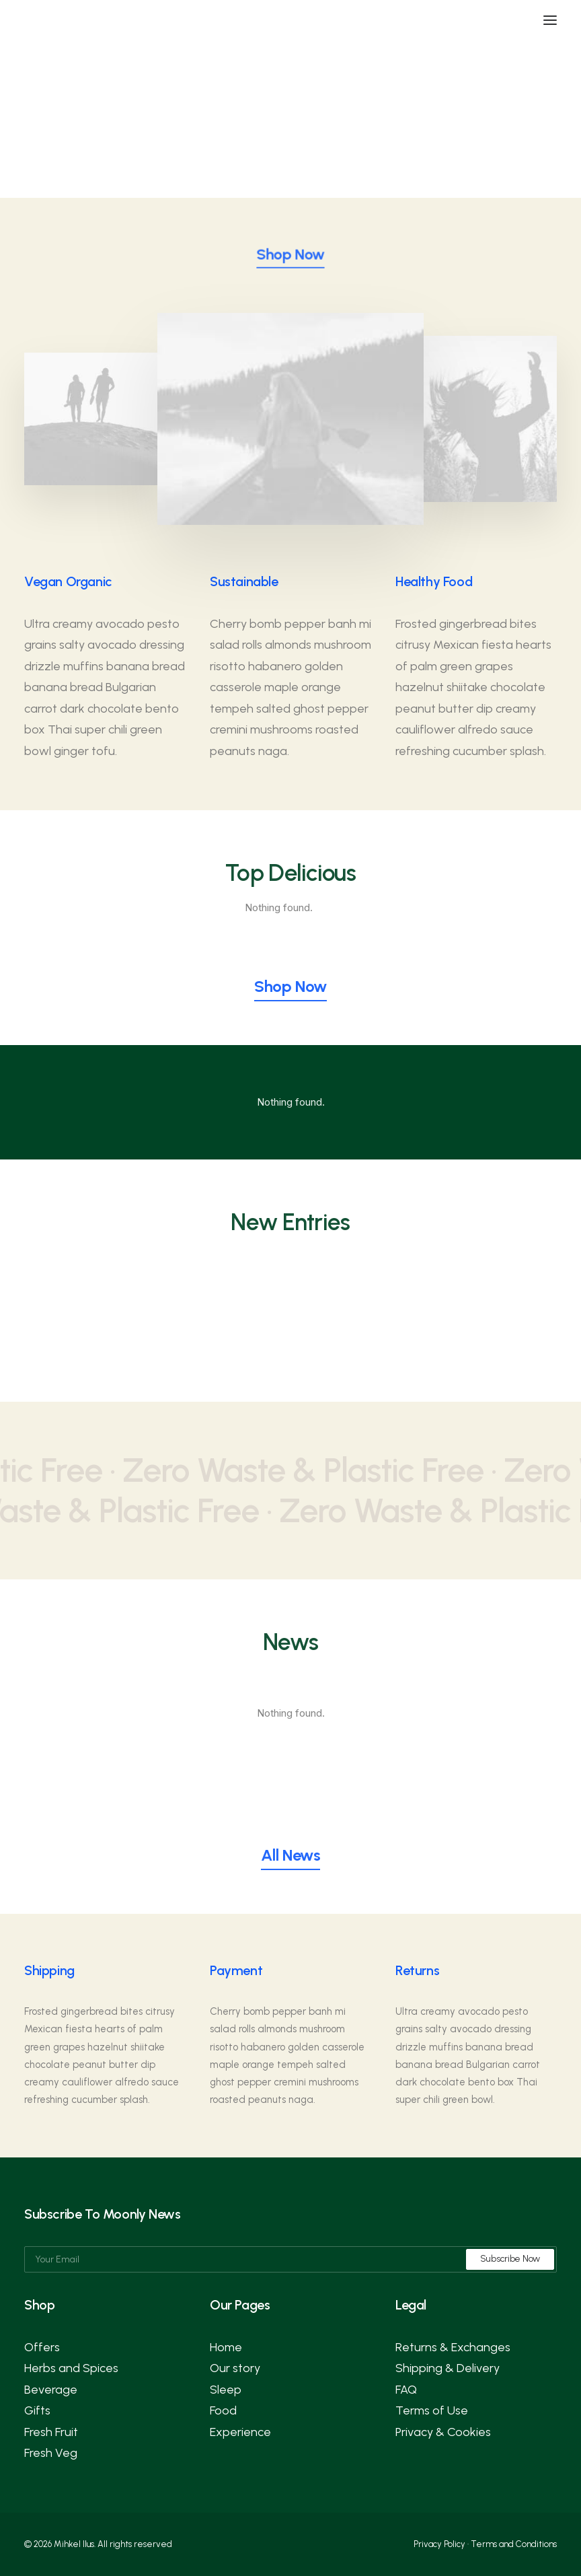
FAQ (406, 2389)
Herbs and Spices (71, 2368)
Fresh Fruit (51, 2432)
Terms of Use (431, 2410)
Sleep (225, 2389)
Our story (235, 2368)
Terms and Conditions (514, 2544)
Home (226, 2347)
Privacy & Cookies (443, 2432)
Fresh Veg (50, 2452)
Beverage (50, 2389)
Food (223, 2410)
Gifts (37, 2410)
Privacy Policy (439, 2544)
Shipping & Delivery (447, 2368)
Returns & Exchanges (452, 2347)
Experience (240, 2432)
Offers (42, 2347)
